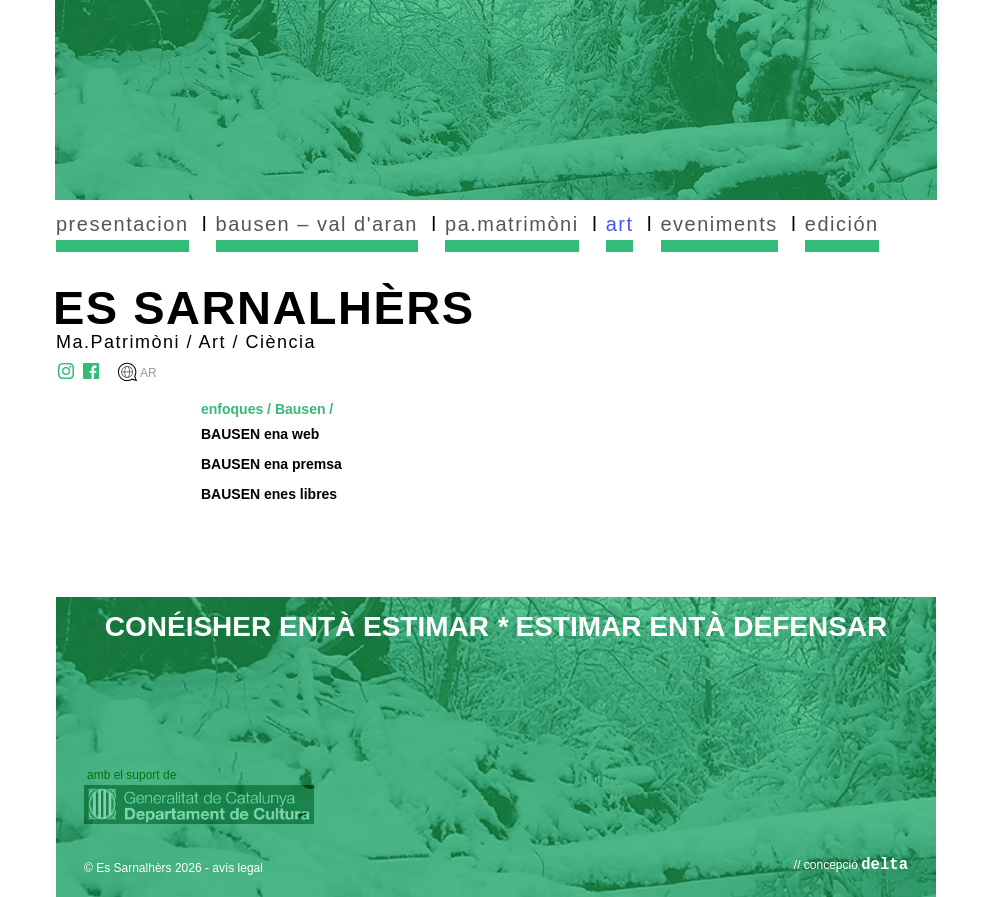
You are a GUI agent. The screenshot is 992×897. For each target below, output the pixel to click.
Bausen (300, 409)
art (620, 224)
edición (842, 224)
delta (884, 865)
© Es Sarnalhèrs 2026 (143, 868)
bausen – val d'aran (317, 224)
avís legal (237, 868)
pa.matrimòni (512, 224)
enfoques (232, 409)
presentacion (122, 224)
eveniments (719, 224)
